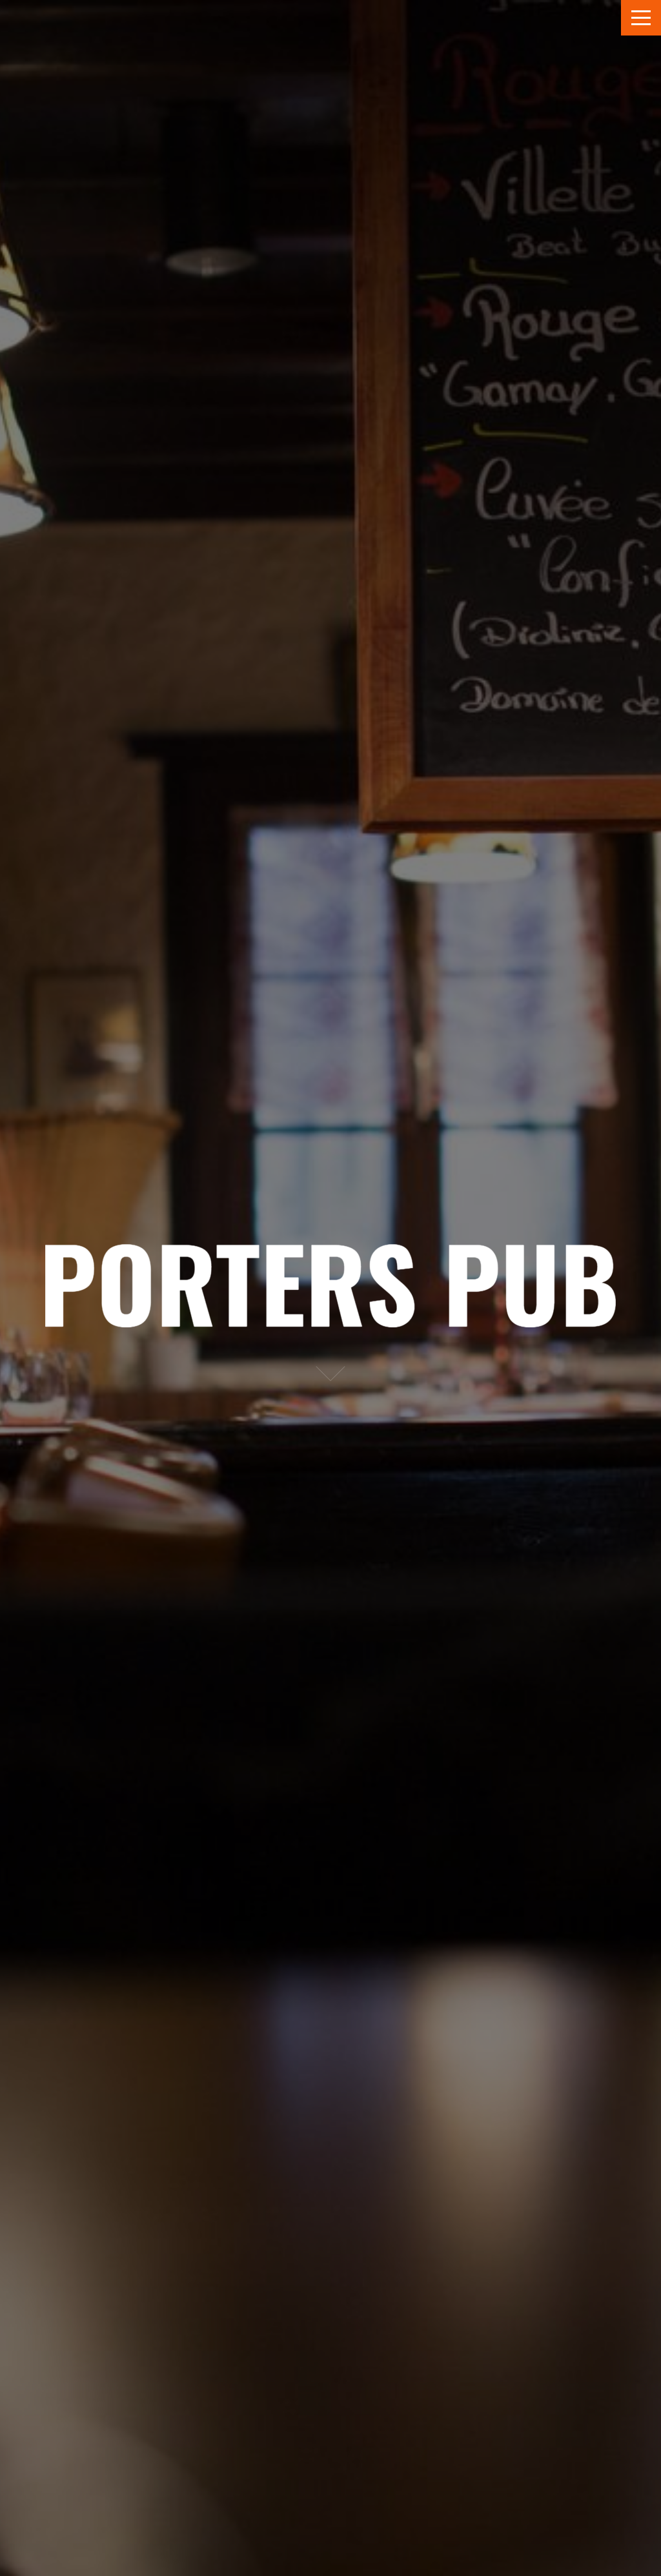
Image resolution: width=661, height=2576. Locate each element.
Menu (641, 18)
